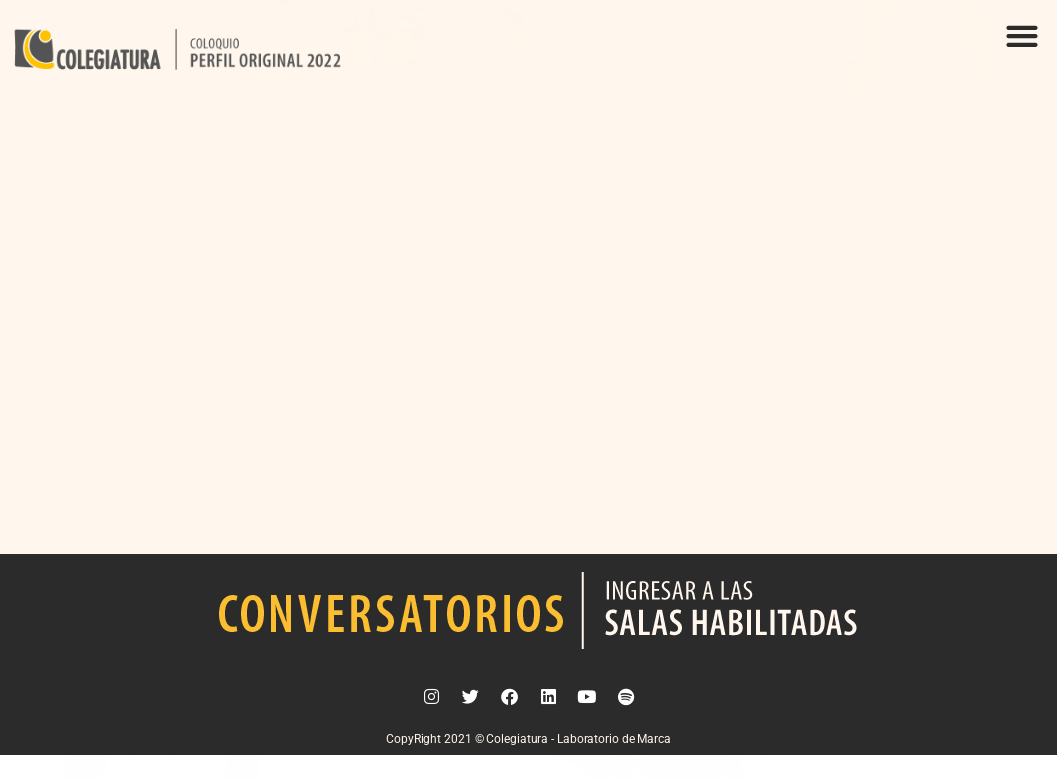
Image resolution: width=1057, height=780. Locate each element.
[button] (1021, 35)
